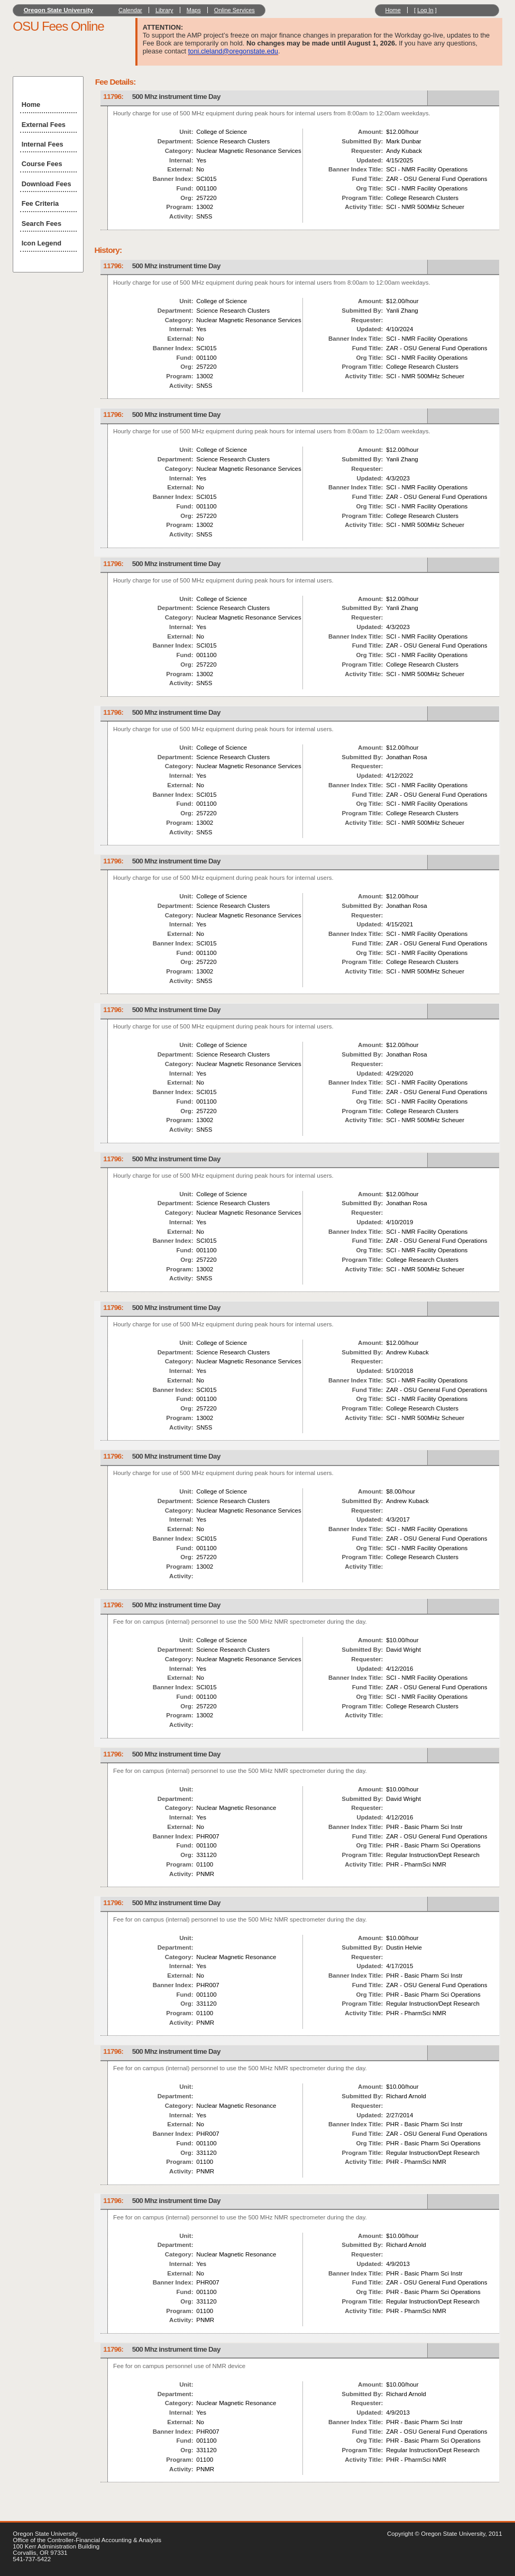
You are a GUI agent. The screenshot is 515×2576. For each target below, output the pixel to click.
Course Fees (42, 164)
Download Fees (46, 184)
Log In (425, 10)
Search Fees (41, 223)
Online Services (234, 10)
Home (392, 10)
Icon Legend (41, 243)
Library (164, 10)
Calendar (130, 10)
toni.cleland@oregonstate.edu (233, 51)
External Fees (44, 125)
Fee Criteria (40, 203)
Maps (194, 10)
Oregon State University (59, 10)
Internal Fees (42, 144)
